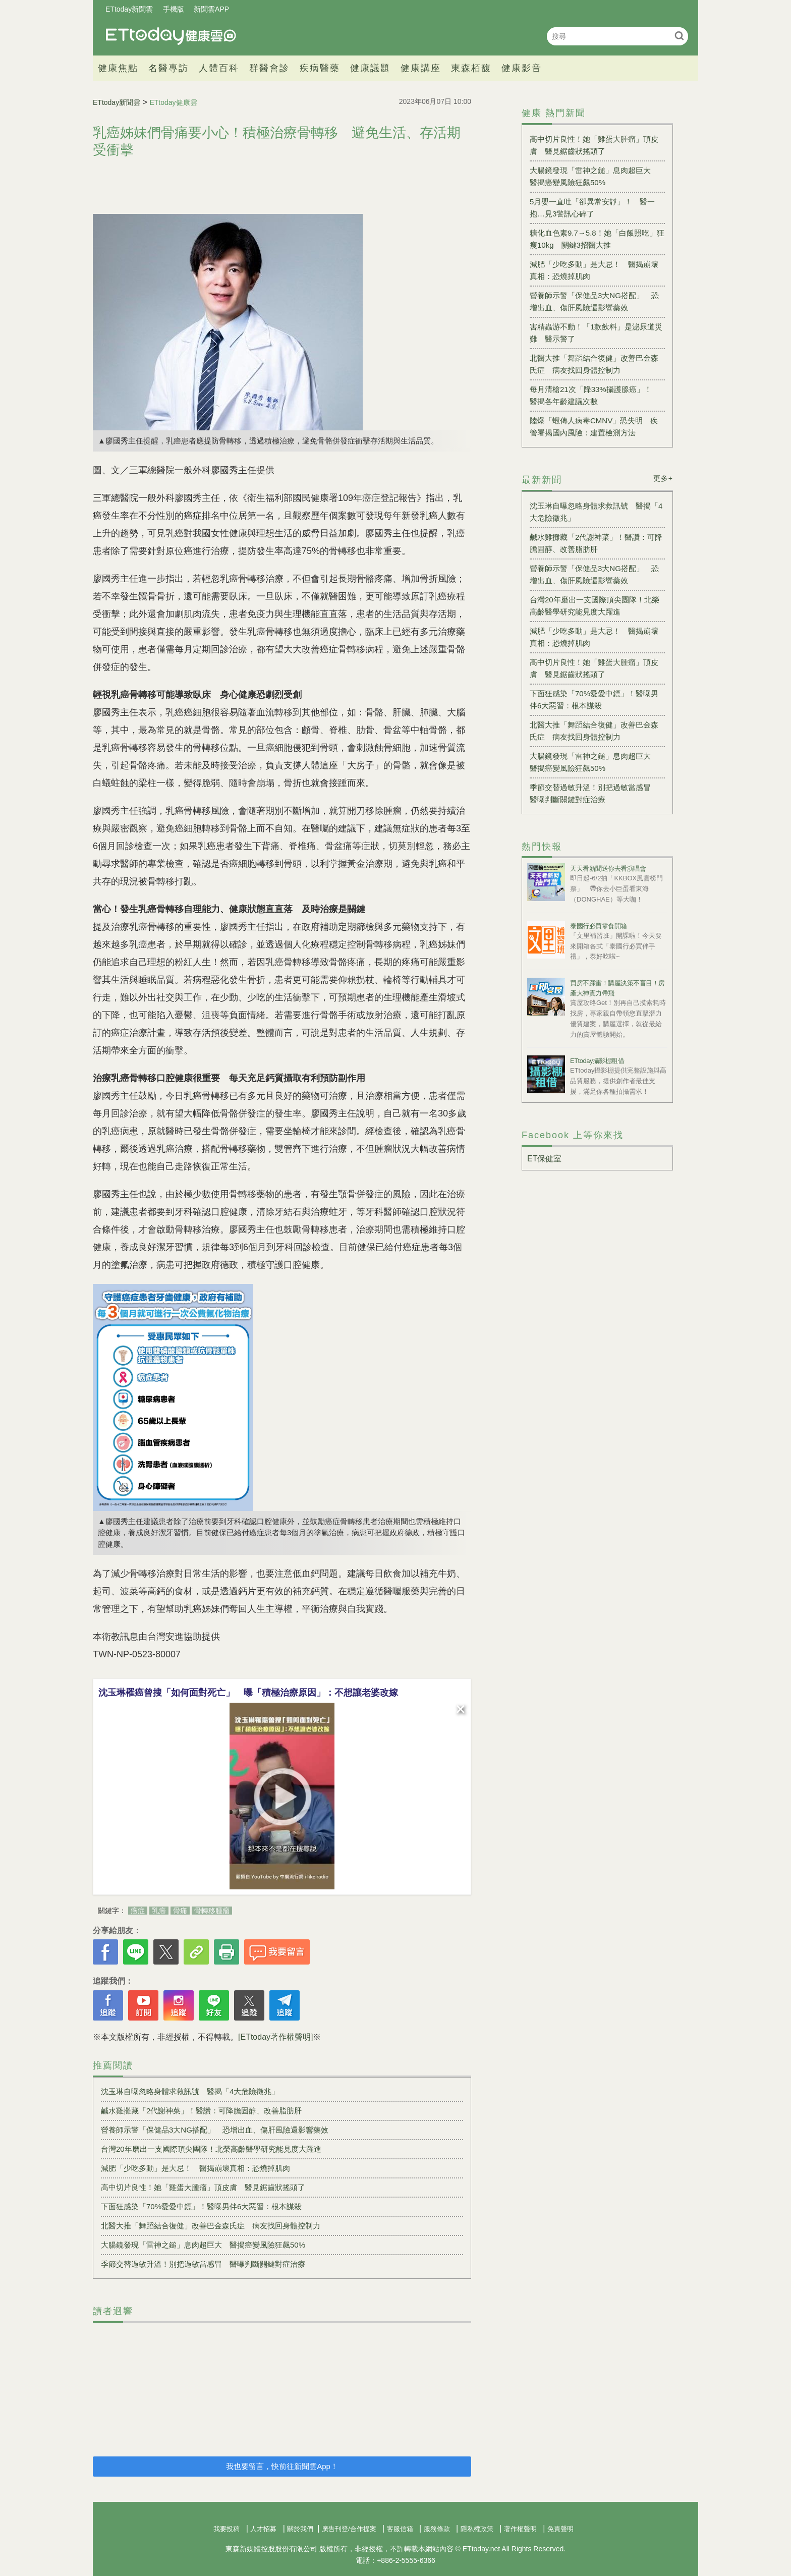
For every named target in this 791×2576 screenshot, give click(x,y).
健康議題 (370, 68)
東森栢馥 (471, 68)
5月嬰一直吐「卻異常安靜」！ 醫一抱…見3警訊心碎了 (592, 207)
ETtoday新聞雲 (129, 9)
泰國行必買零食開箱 (598, 926)
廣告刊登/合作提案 (349, 2529)
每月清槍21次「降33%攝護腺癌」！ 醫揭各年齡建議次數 (594, 395)
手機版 (173, 9)
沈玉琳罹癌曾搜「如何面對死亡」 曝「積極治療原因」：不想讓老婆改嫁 (248, 1693)
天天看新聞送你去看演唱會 (608, 868)
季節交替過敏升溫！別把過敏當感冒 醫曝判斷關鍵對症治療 (203, 2264)
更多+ (663, 478)
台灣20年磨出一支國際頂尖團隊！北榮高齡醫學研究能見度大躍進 (211, 2149)
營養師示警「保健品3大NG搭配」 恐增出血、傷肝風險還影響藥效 (214, 2129)
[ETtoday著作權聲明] (275, 2037)
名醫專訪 (168, 68)
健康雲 (171, 36)
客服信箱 (400, 2529)
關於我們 (300, 2529)
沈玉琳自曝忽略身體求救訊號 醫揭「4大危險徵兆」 (190, 2091)
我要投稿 (226, 2529)
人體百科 (219, 68)
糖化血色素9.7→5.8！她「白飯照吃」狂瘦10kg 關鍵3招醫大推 (597, 239)
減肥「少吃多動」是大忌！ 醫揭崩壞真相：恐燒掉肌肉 (195, 2168)
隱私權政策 (477, 2529)
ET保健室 (544, 1158)
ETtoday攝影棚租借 (597, 1061)
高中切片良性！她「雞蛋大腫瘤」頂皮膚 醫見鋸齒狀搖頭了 (203, 2187)
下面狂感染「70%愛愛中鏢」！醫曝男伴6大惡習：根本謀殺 (201, 2206)
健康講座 (421, 68)
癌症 (138, 1911)
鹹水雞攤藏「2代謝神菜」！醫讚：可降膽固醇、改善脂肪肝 (201, 2110)
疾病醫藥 (320, 68)
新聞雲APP (211, 9)
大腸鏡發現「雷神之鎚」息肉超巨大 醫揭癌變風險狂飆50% (203, 2245)
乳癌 (159, 1911)
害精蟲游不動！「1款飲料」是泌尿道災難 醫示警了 (596, 332)
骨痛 (180, 1911)
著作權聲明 (520, 2529)
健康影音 (521, 68)
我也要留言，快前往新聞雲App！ (282, 2466)
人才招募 (263, 2529)
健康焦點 (118, 68)
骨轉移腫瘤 (212, 1911)
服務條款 (437, 2529)
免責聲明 (560, 2529)
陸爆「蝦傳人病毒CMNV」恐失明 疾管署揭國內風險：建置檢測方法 (594, 426)
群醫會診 (269, 68)
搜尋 (679, 35)
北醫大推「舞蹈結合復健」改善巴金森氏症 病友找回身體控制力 (210, 2225)
